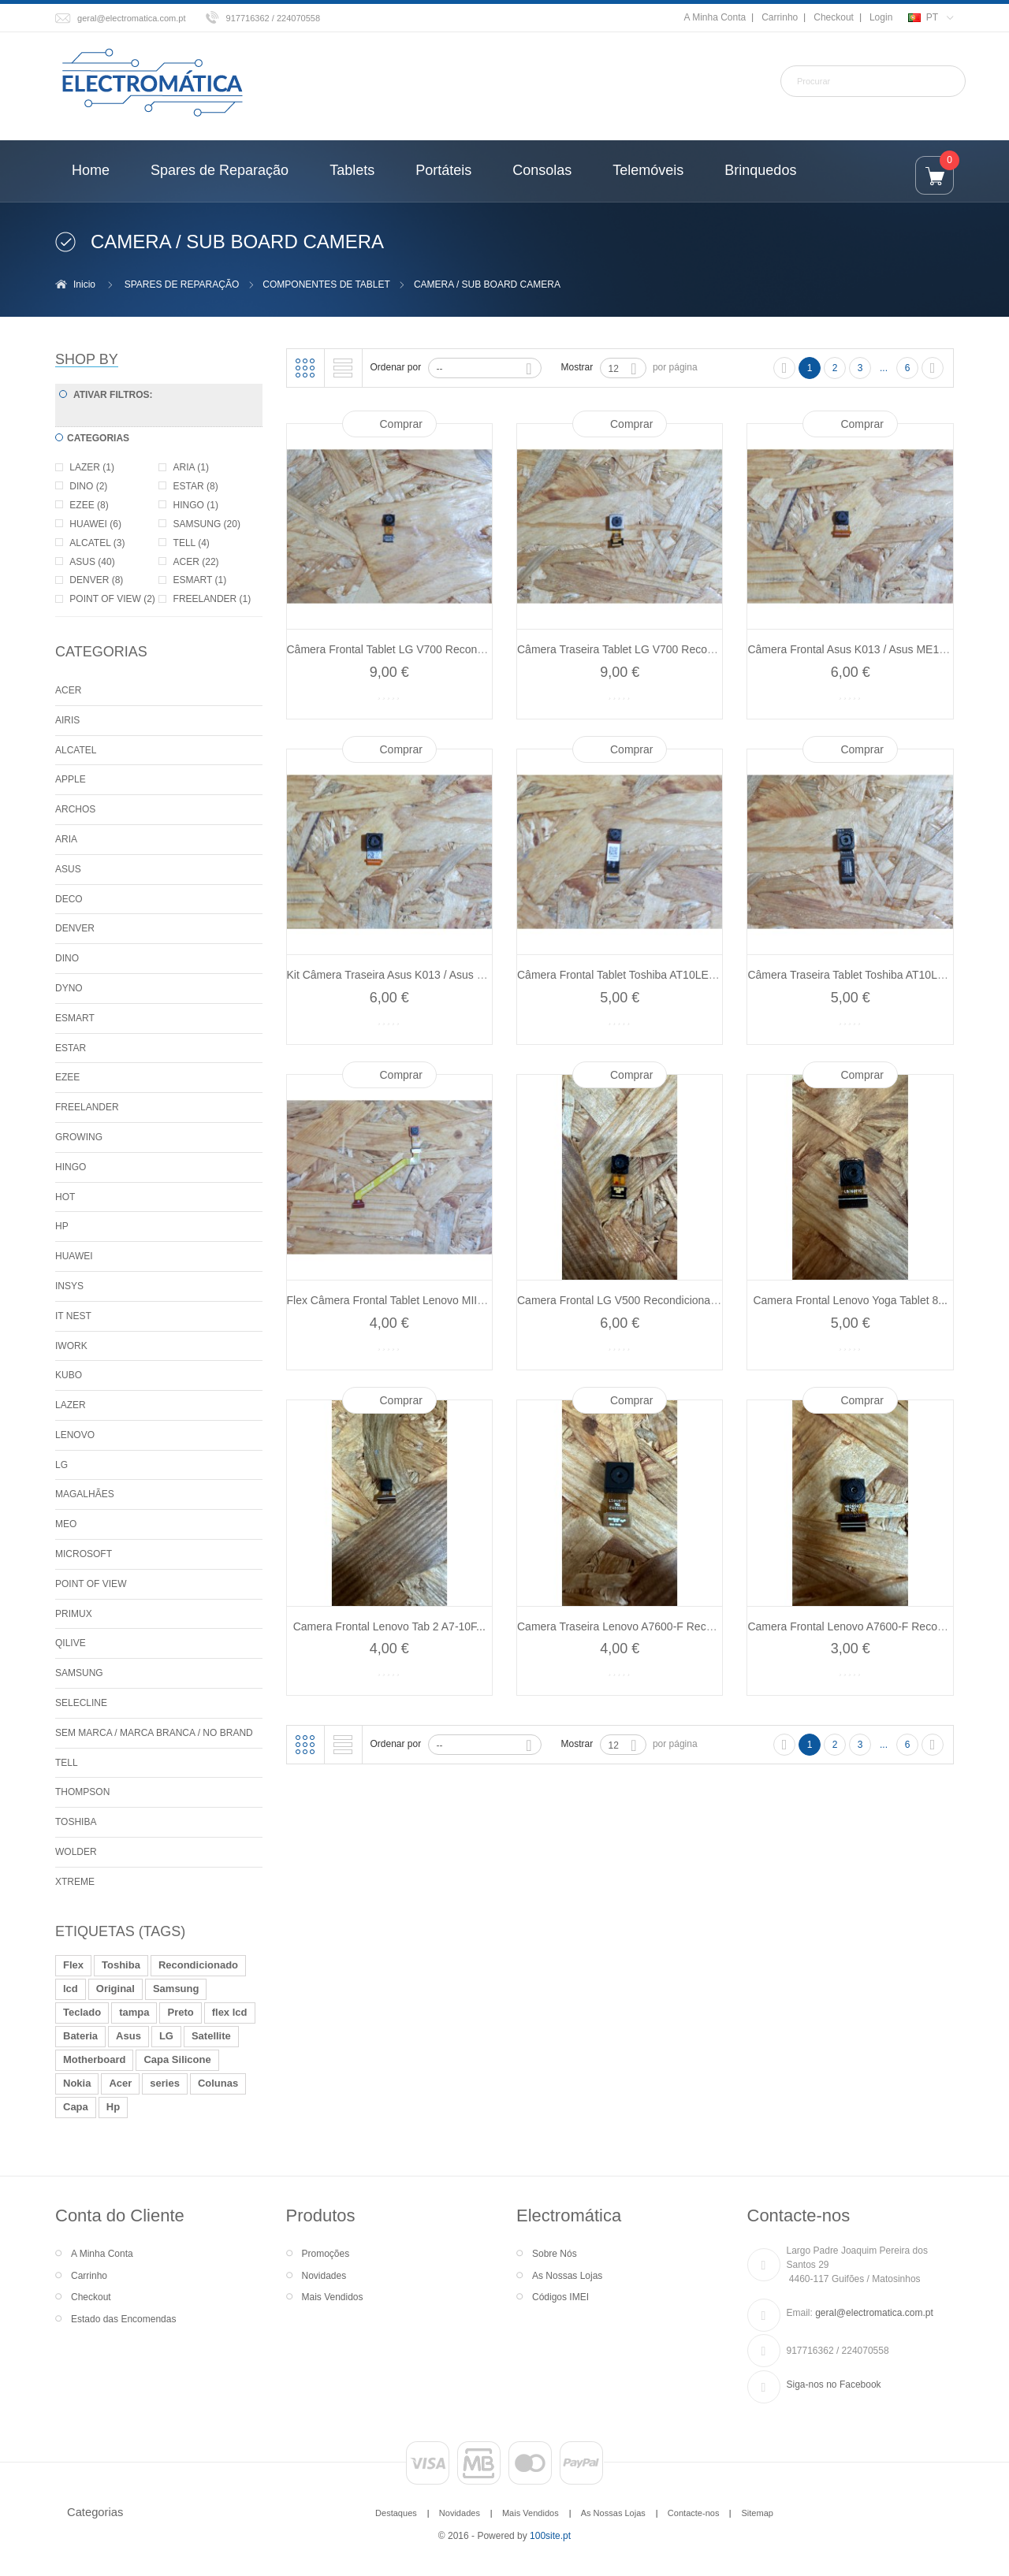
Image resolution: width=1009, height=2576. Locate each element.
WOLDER (76, 1851)
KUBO (68, 1375)
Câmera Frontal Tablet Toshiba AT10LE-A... (622, 974)
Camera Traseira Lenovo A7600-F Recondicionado (641, 1626)
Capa (75, 2107)
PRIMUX (73, 1613)
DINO (67, 958)
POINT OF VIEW (90, 1583)
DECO (69, 899)
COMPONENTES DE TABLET (326, 284)
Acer (120, 2083)
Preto (180, 2012)
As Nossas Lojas (567, 2275)
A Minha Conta (714, 17)
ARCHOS (75, 809)
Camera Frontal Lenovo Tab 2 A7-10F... (389, 1626)
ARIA (66, 839)
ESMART (75, 1018)
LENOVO (75, 1434)
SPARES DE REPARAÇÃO (182, 284)
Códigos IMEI (560, 2297)
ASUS (68, 869)
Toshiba (121, 1965)
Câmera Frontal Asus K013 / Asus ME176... (853, 649)
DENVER (75, 928)
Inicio (84, 284)
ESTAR (70, 1048)
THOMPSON (82, 1791)
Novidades (324, 2275)
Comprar (401, 424)
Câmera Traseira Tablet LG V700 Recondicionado (639, 649)
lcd (70, 1988)
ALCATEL (75, 750)
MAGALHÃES (84, 1494)
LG (61, 1464)
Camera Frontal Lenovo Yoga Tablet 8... (850, 1300)
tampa (134, 2012)
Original (115, 1988)
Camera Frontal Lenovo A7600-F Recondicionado (868, 1626)
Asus (128, 2036)
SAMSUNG (79, 1672)
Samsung (176, 1988)
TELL (66, 1762)
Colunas (218, 2083)
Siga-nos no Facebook (834, 2384)
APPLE (70, 779)
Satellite (211, 2036)
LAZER (70, 1405)
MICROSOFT (83, 1553)
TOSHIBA (75, 1821)
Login (880, 17)
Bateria (80, 2036)
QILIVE (70, 1643)
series (165, 2083)
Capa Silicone (176, 2059)
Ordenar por (396, 367)
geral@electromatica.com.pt (131, 18)
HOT (65, 1197)
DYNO (69, 988)
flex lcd (230, 2012)
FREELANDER (87, 1107)
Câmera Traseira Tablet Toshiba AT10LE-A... (855, 974)
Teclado (82, 2012)
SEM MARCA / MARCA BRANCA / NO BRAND (154, 1732)
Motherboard (94, 2059)
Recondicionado (198, 1965)
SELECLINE (81, 1702)
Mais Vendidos (332, 2297)
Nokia (77, 2083)
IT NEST (73, 1315)
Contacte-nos (694, 2513)
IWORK (71, 1345)
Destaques (396, 2513)
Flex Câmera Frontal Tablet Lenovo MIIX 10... (398, 1300)
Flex (73, 1965)
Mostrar (577, 367)
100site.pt (550, 2535)
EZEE (67, 1077)
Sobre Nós (554, 2253)
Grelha (305, 368)
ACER (68, 690)
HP (62, 1226)
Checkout (834, 17)
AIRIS (67, 720)
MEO (65, 1524)
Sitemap (757, 2513)
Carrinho (779, 17)
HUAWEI (74, 1256)
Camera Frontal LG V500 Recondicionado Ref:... (636, 1300)
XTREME (75, 1881)
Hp (113, 2107)
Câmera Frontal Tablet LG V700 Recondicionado (406, 649)
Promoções (326, 2253)
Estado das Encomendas (123, 2319)
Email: (800, 2312)
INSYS (69, 1286)
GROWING (78, 1137)
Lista (342, 368)
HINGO (70, 1167)
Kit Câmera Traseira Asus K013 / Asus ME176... (404, 974)
